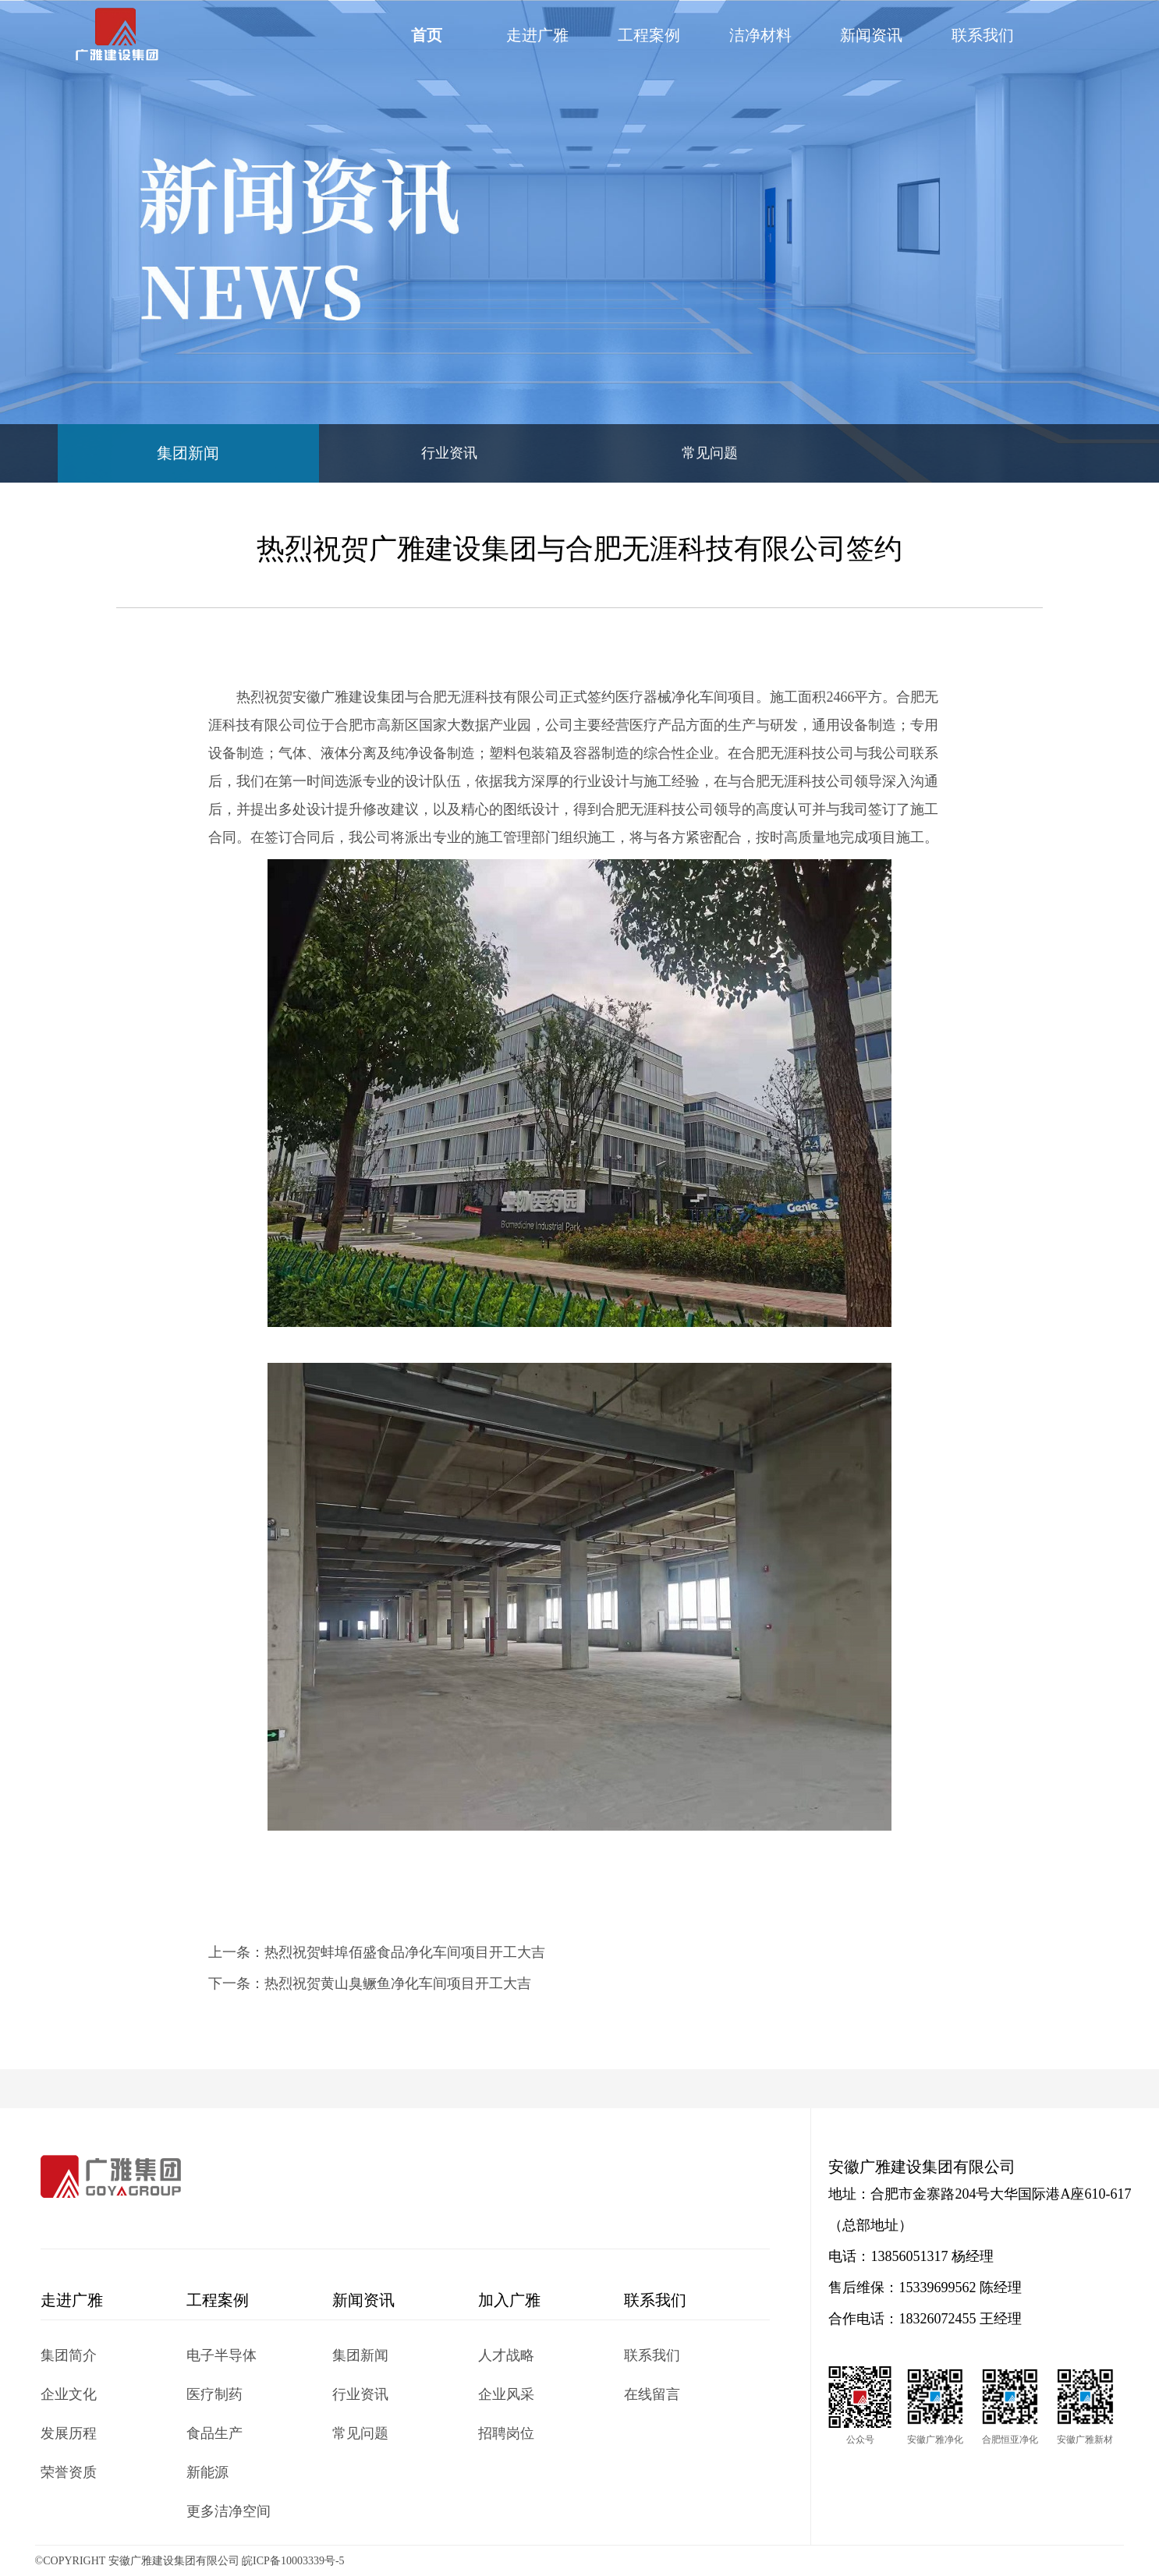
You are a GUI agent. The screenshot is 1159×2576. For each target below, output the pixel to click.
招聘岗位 (506, 2433)
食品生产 (214, 2433)
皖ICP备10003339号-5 (293, 2561)
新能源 (207, 2472)
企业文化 (69, 2394)
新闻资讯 (871, 35)
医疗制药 (214, 2394)
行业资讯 (449, 453)
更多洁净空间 (228, 2511)
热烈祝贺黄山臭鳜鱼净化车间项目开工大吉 (397, 1983)
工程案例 (649, 35)
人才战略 (506, 2355)
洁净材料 (760, 35)
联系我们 (983, 35)
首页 (426, 35)
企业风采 (506, 2394)
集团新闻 (188, 453)
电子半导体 (221, 2355)
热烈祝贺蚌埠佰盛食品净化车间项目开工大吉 (404, 1952)
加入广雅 (509, 2300)
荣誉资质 (69, 2472)
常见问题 (710, 453)
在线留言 (652, 2394)
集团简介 (69, 2355)
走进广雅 (537, 35)
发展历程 (69, 2433)
